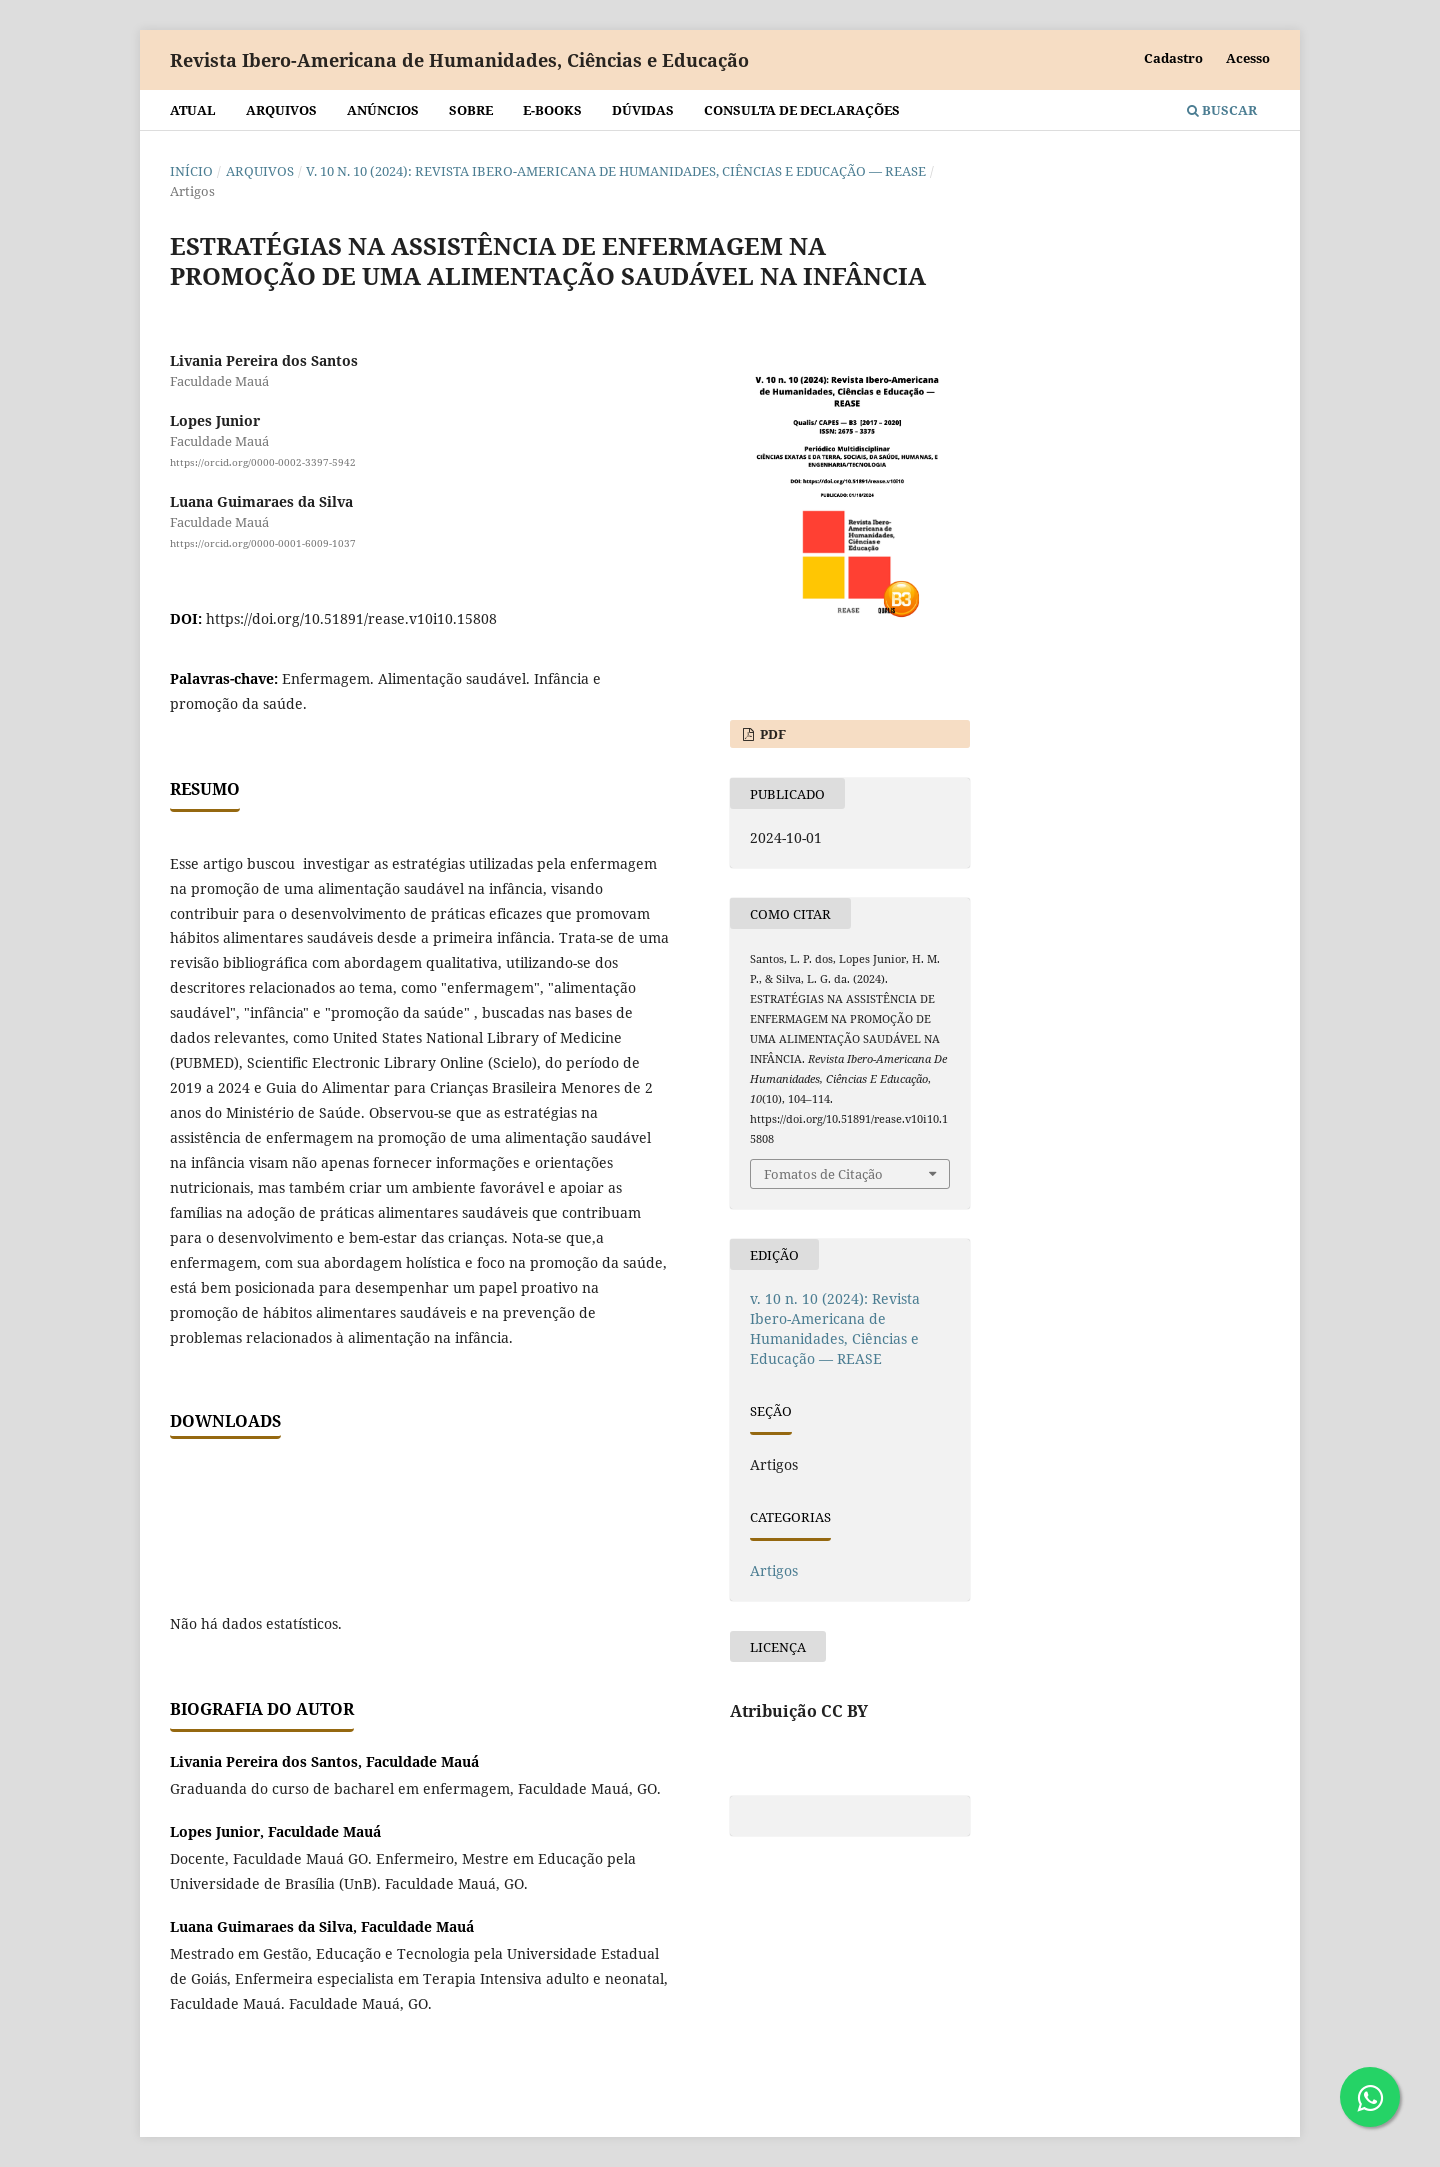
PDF (771, 734)
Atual (193, 110)
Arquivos (281, 110)
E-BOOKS (552, 110)
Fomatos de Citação (823, 1174)
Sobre (471, 110)
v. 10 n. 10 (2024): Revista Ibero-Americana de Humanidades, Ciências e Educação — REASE (616, 171)
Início (191, 171)
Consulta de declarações (802, 110)
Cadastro (1173, 58)
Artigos (774, 1570)
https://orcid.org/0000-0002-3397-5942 (263, 462)
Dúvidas (643, 110)
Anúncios (383, 110)
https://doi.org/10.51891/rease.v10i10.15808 (351, 618)
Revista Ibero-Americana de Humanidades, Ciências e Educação (459, 60)
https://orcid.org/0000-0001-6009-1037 (263, 543)
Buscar (1222, 110)
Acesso (1248, 58)
